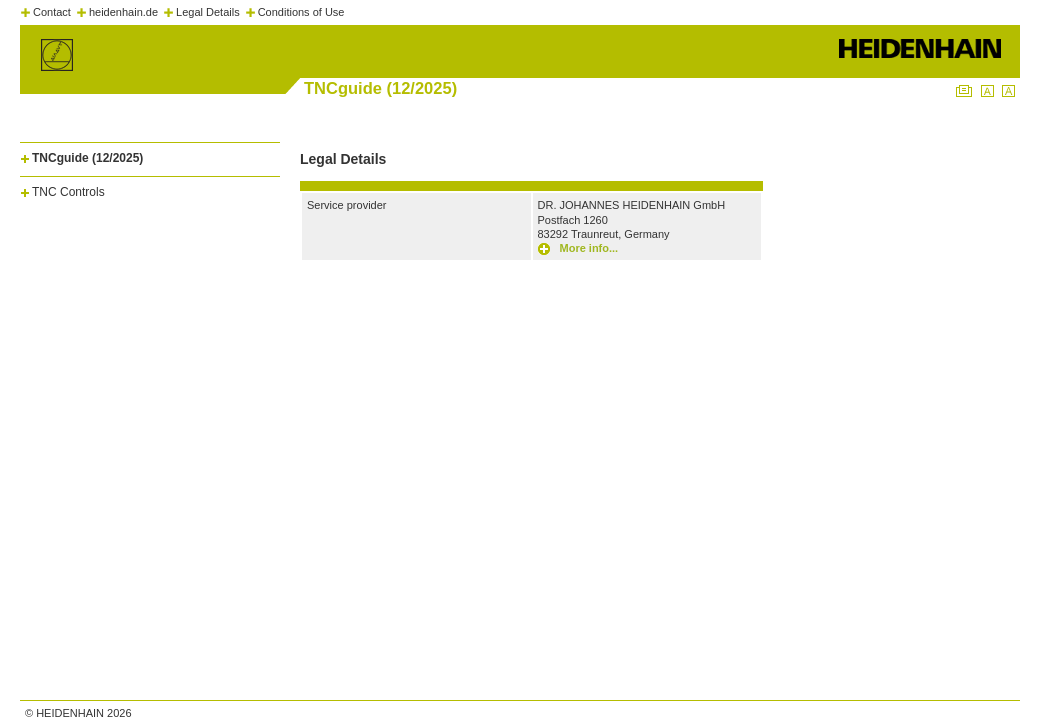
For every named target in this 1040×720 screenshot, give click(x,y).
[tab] (150, 154)
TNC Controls (68, 192)
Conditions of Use (301, 12)
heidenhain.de (123, 12)
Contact (52, 12)
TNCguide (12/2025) (87, 158)
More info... (589, 248)
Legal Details (208, 12)
